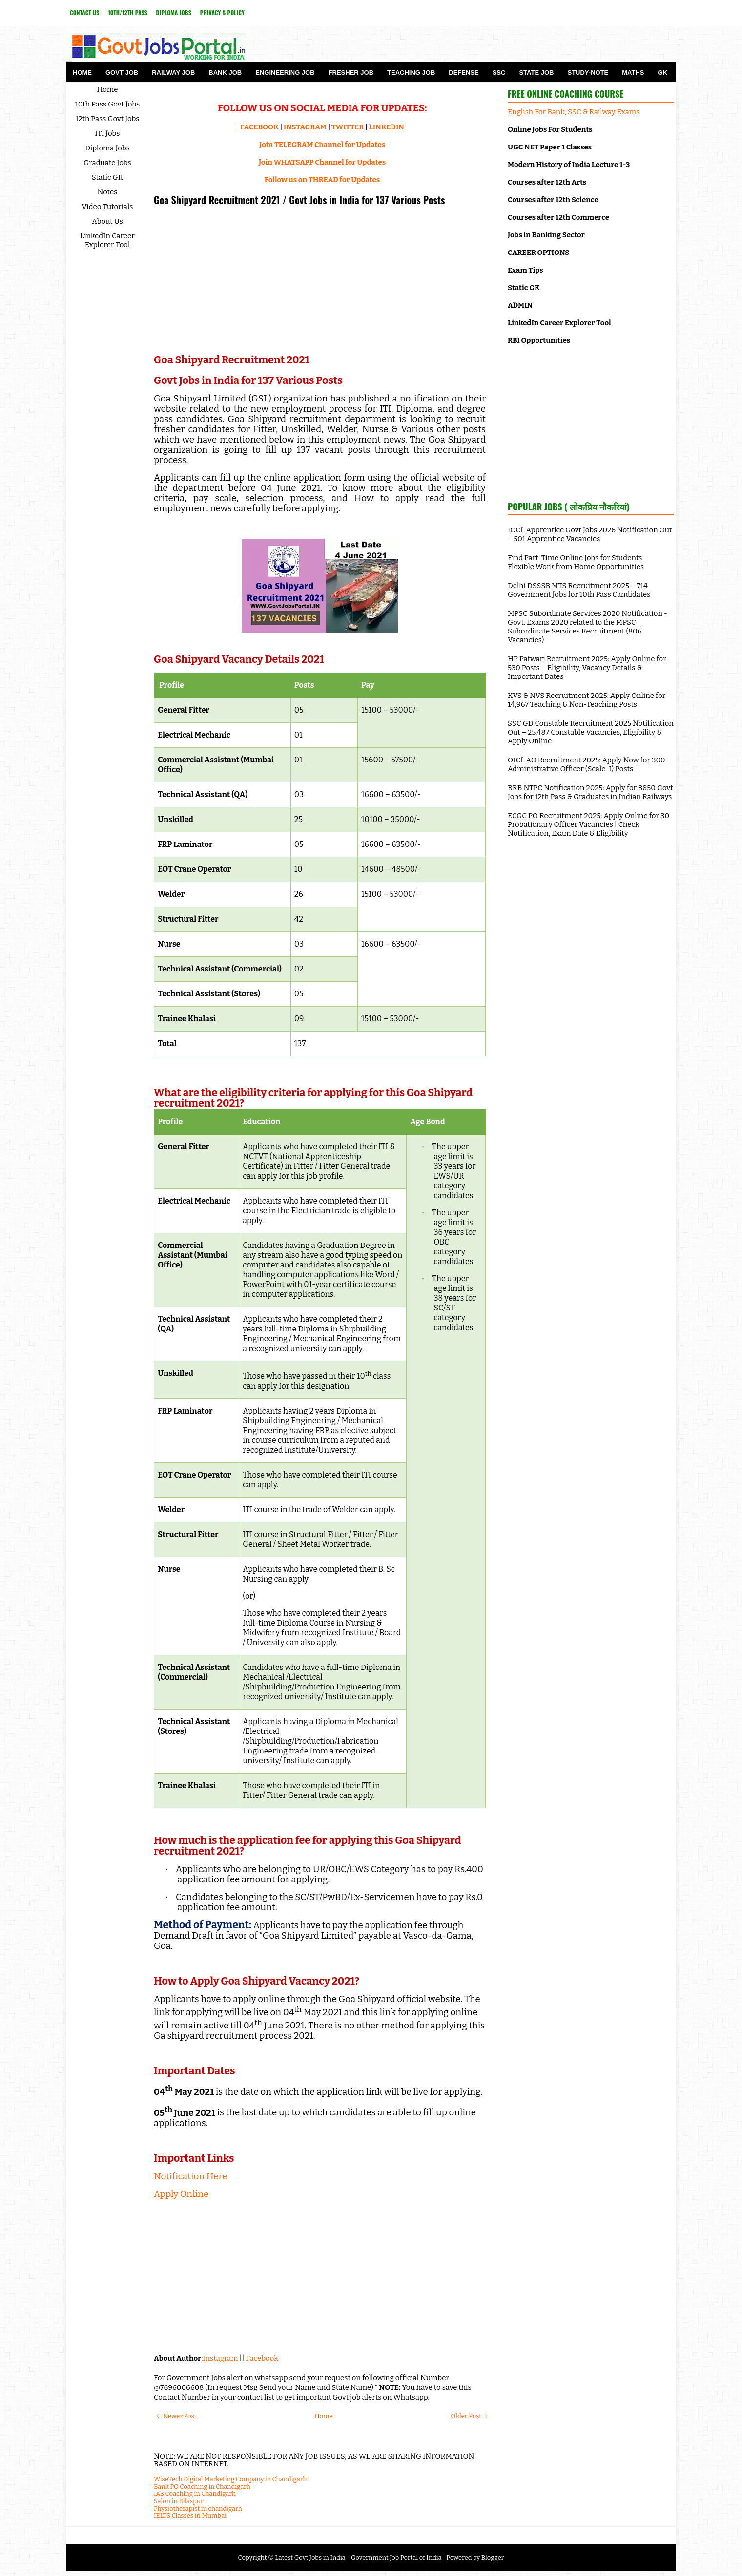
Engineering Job (284, 72)
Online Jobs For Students (550, 129)
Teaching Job (411, 72)
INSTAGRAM (305, 127)
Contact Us (84, 12)
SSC (499, 72)
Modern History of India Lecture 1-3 (569, 164)
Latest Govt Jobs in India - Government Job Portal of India (358, 2557)
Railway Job (173, 72)
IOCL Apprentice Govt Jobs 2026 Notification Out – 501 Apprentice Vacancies (590, 534)
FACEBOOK (259, 127)
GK (663, 72)
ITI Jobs (107, 133)
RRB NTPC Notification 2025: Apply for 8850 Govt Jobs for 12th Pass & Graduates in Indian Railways (590, 792)
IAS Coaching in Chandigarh (195, 2493)
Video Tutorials (107, 206)
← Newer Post (176, 2416)
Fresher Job (351, 72)
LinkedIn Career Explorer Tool (107, 240)
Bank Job (225, 72)
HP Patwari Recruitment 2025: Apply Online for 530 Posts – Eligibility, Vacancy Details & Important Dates (587, 668)
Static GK (108, 177)
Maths (633, 72)
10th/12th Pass (127, 12)
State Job (536, 72)
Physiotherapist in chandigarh (198, 2508)
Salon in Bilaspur (179, 2501)
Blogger (492, 2557)
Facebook (262, 2358)
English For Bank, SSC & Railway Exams (573, 111)
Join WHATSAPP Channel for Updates (322, 162)
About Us (107, 221)
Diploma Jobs (173, 12)
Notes (108, 192)
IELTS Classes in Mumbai (190, 2515)
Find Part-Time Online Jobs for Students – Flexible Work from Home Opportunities (578, 562)
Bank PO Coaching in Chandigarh (202, 2486)
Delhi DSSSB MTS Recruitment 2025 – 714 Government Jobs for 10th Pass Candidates (579, 590)
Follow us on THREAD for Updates (322, 179)
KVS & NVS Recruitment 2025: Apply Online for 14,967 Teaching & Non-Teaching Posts (586, 700)
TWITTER (347, 127)
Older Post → (469, 2416)
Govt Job (121, 72)
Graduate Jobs (107, 162)
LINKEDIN (386, 127)
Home (82, 72)
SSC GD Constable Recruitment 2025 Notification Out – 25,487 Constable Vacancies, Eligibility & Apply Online (591, 732)
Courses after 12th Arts (547, 182)
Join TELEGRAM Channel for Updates (322, 144)
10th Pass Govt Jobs (107, 104)
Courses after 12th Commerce (558, 217)
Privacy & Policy (222, 12)
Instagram (220, 2358)
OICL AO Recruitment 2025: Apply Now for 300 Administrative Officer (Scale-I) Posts (586, 764)
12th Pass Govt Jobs (107, 118)
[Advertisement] (320, 280)
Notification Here (190, 2176)
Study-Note (587, 72)
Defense (463, 72)
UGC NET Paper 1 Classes (550, 147)
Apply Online (181, 2194)
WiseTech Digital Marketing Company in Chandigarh (230, 2479)
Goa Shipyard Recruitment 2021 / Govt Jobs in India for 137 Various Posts (299, 200)
